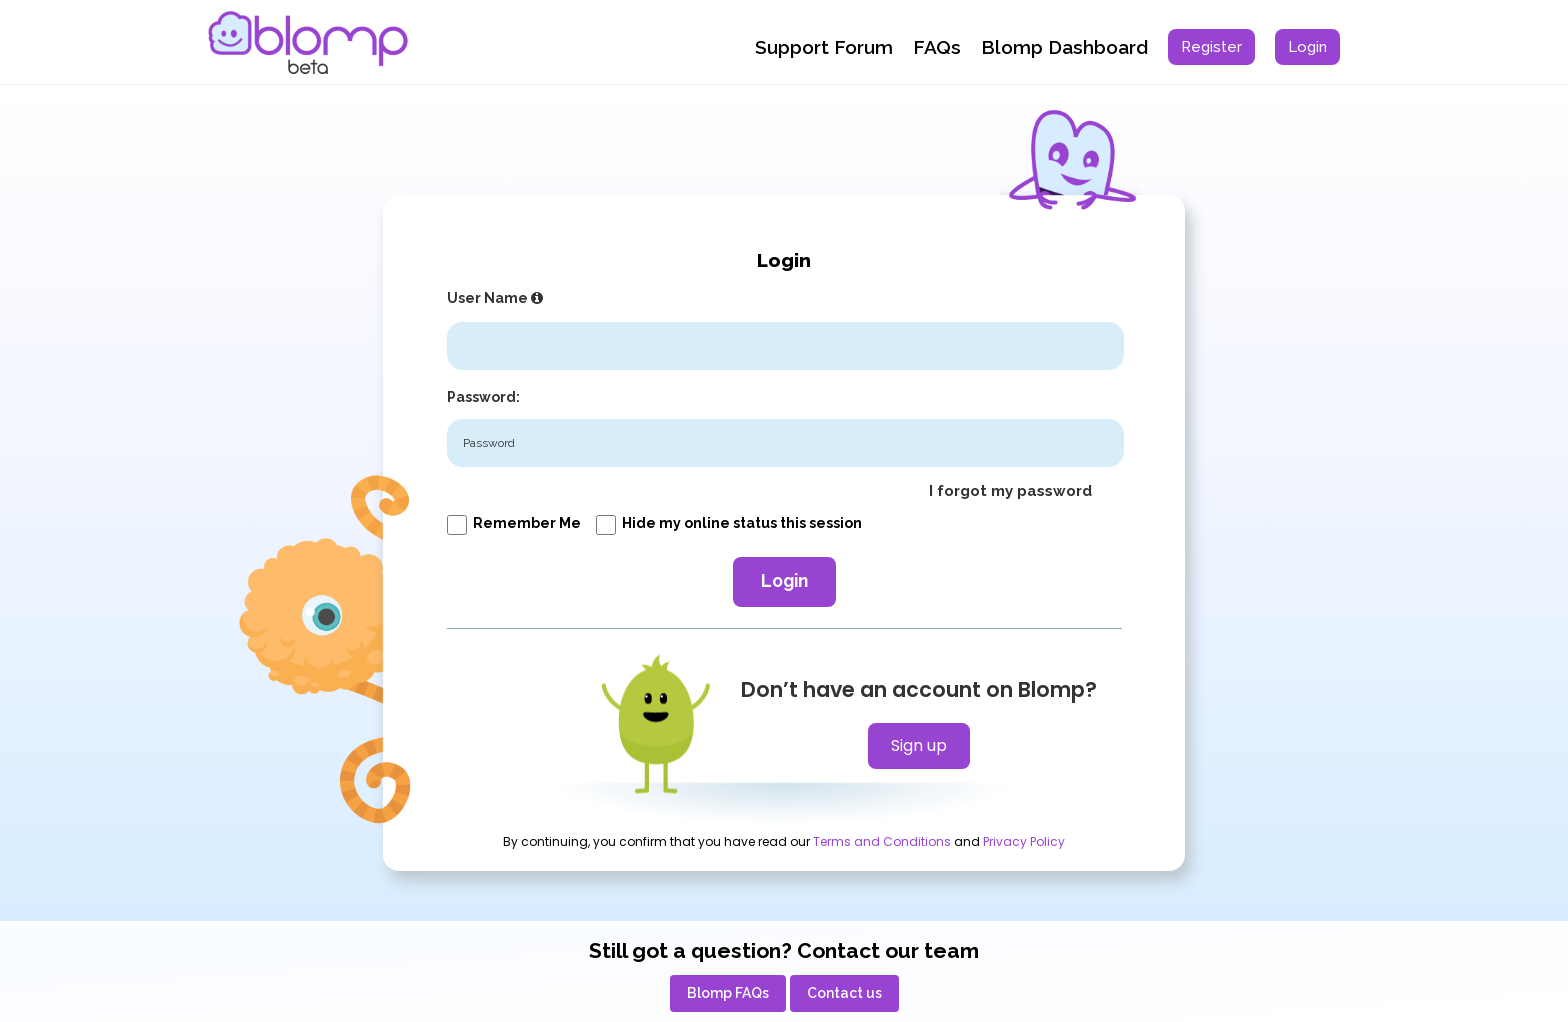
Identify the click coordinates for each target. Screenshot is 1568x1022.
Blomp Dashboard (1064, 47)
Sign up (919, 745)
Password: (483, 397)
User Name (497, 298)
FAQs (937, 47)
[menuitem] (1211, 47)
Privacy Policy (1024, 842)
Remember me (514, 523)
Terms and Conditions (882, 842)
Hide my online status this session (729, 523)
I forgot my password (1010, 491)
